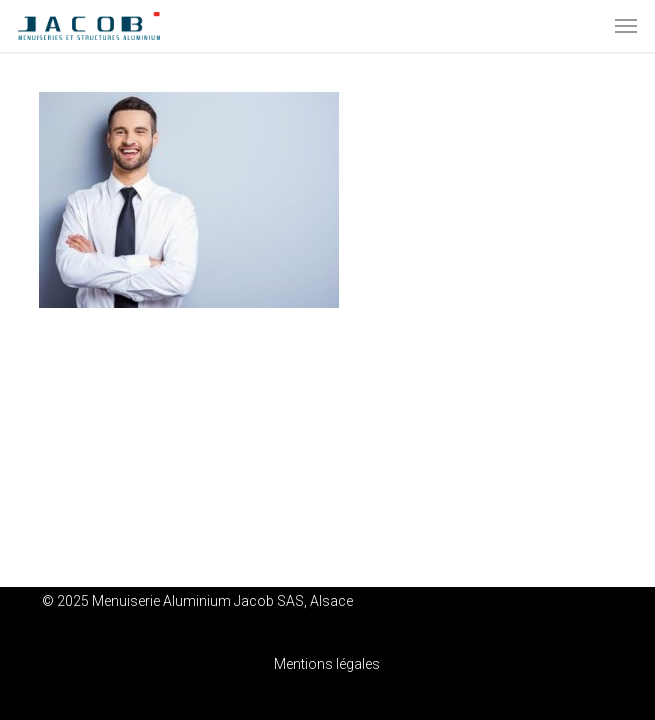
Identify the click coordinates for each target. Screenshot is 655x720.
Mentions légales (327, 664)
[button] (626, 26)
